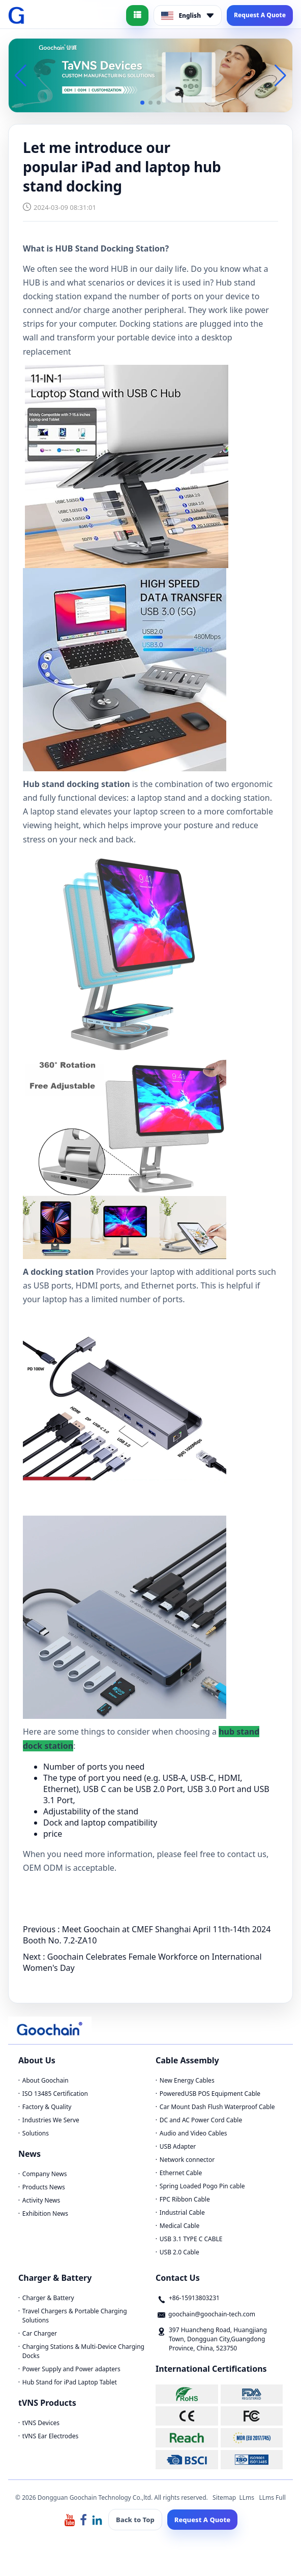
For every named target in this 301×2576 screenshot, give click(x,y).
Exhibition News (45, 2213)
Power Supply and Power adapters (71, 2369)
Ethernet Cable (181, 2173)
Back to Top (135, 2519)
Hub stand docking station (76, 784)
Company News (44, 2174)
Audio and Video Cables (193, 2133)
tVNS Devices (40, 2422)
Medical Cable (179, 2225)
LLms (246, 2497)
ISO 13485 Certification (55, 2093)
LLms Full (272, 2497)
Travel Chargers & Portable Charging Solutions (74, 2315)
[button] (142, 103)
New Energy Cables (187, 2080)
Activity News (41, 2200)
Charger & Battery (48, 2298)
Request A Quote (260, 15)
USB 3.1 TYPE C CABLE (191, 2239)
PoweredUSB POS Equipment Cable (210, 2093)
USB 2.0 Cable (179, 2252)
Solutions (35, 2133)
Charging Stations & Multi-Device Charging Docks (83, 2351)
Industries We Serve (50, 2120)
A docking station (58, 1271)
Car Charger (39, 2333)
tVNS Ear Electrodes (50, 2436)
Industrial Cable (182, 2212)
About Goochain (45, 2080)
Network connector (187, 2159)
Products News (43, 2187)
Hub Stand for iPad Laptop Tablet (69, 2382)
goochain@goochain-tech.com (211, 2314)
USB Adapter (178, 2146)
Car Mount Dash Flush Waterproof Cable (217, 2106)
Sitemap (224, 2497)
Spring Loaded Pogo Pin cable (202, 2186)
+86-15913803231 (194, 2298)
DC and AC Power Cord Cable (201, 2120)
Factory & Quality (47, 2106)
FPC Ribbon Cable (185, 2199)
